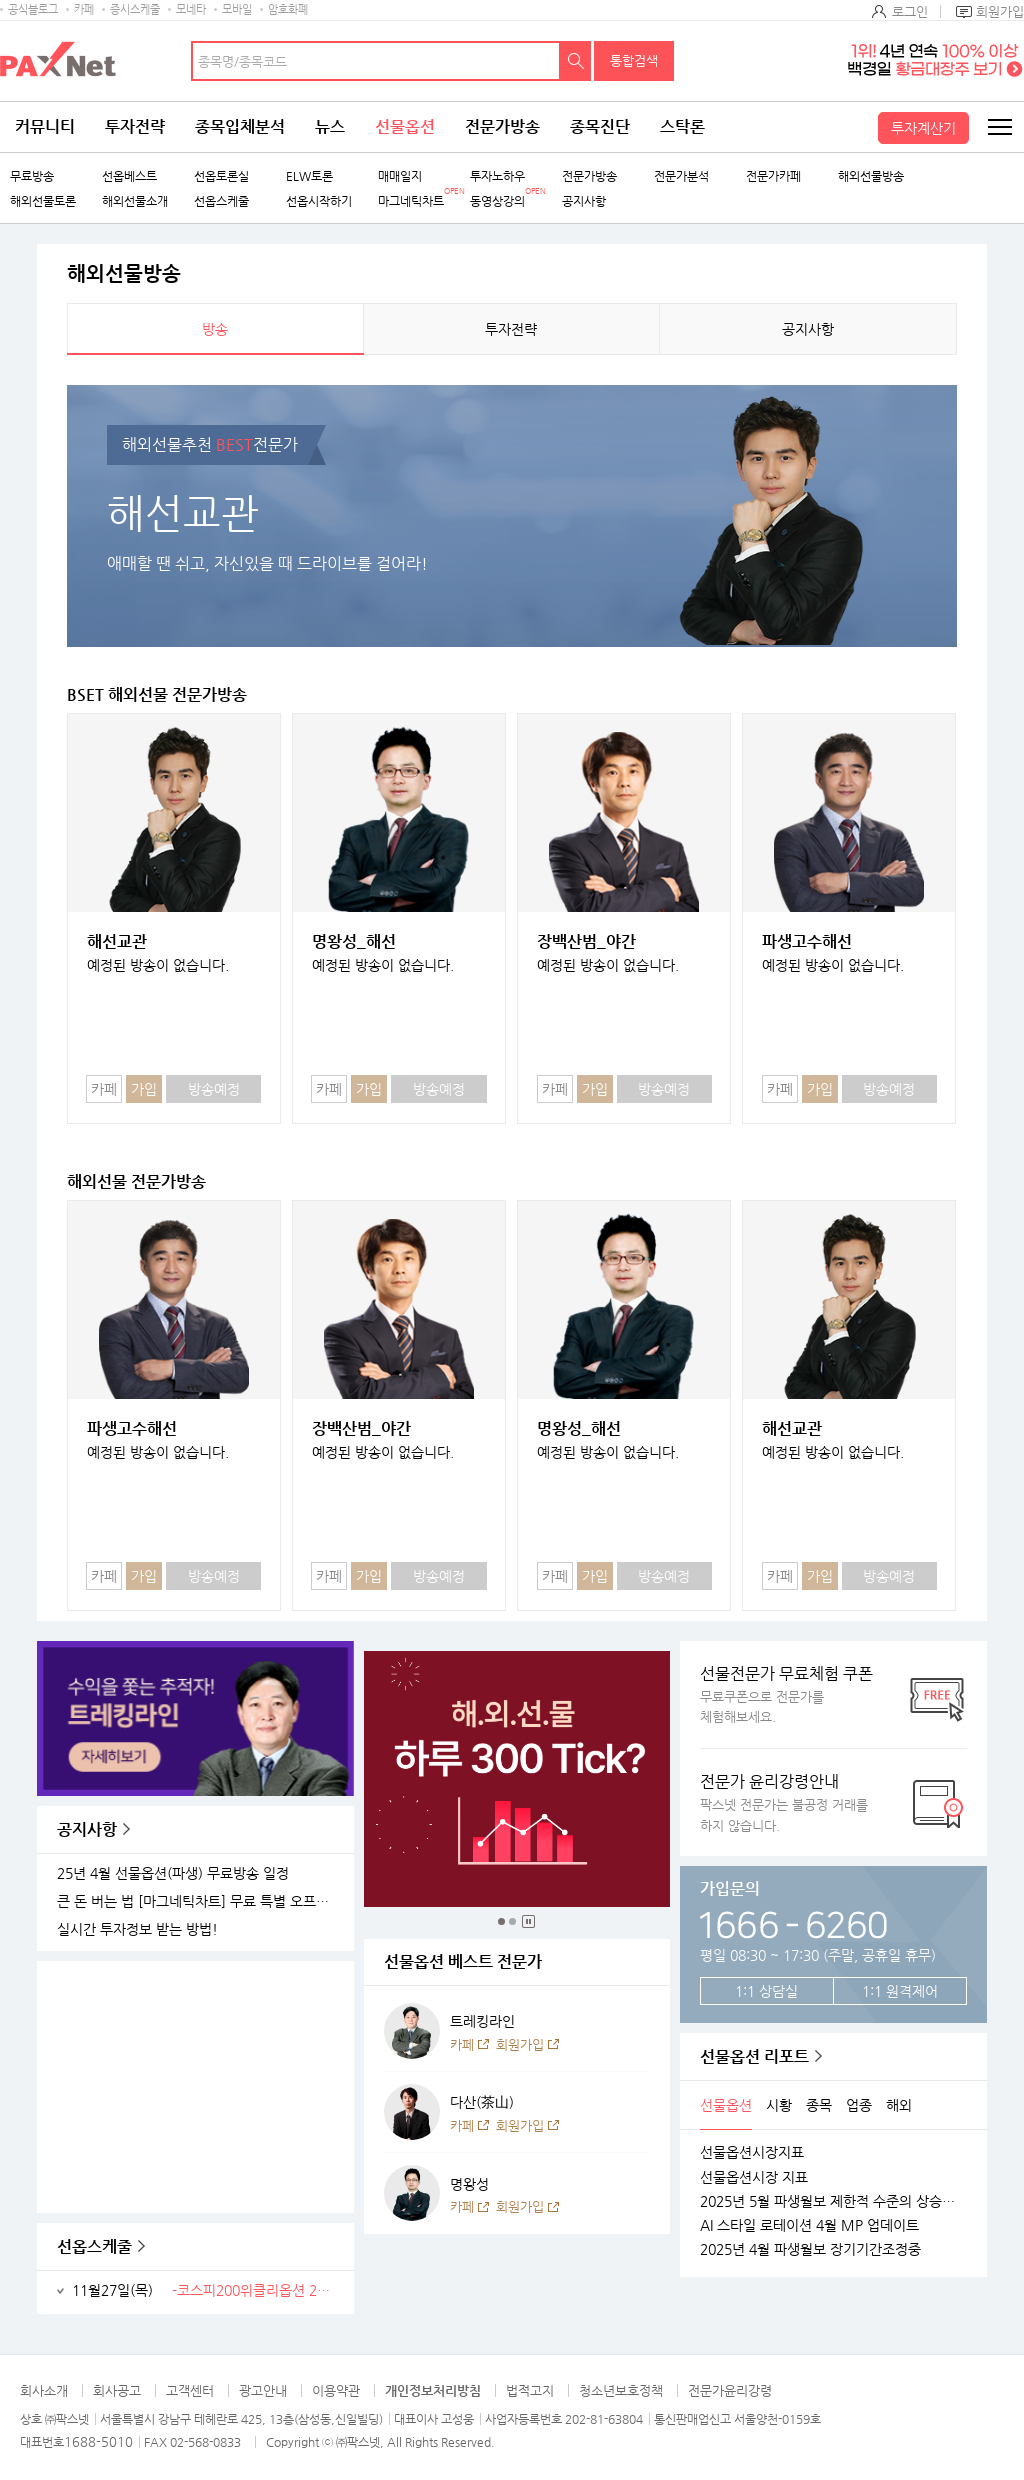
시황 (779, 2105)
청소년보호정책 (621, 2390)
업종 (859, 2105)
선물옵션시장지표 (752, 2152)
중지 (528, 1921)
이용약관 (336, 2390)
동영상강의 (497, 201)
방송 (215, 329)
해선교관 (117, 941)
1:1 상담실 (766, 1991)
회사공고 (117, 2390)
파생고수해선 (807, 941)
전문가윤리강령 (730, 2390)
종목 (819, 2105)
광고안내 (263, 2390)
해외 (899, 2105)
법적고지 (530, 2390)
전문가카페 (773, 176)
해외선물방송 (871, 176)
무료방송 (32, 176)
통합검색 (634, 60)
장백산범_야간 (586, 941)
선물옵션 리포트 (754, 2056)
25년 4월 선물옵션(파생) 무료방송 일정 (173, 1873)
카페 (84, 9)
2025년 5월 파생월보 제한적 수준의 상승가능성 (833, 2201)
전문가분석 (681, 176)
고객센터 (190, 2390)
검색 (576, 61)
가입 (144, 1089)
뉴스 (330, 126)
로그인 (910, 11)
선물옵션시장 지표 (754, 2177)
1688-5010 (98, 2441)
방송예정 (214, 1089)
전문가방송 (502, 126)
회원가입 (1000, 11)
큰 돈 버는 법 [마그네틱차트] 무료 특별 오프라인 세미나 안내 (198, 1901)
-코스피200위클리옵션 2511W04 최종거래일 (255, 2290)
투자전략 (135, 126)
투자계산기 (923, 128)
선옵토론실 (221, 176)
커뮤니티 (45, 126)
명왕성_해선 (354, 941)
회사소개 (44, 2390)
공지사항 (584, 201)
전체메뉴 (999, 127)
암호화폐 (288, 9)
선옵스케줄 (221, 201)
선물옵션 (405, 126)
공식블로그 (33, 9)
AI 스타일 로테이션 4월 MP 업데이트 (809, 2225)
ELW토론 (309, 176)
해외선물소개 (135, 201)
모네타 (191, 9)
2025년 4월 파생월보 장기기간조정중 (810, 2249)
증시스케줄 (135, 9)
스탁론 (682, 126)
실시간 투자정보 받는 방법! (137, 1929)
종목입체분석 (240, 126)
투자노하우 (497, 176)
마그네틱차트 (411, 201)
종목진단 (600, 126)
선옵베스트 (129, 176)
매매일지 (400, 176)
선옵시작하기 (319, 201)
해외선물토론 (43, 201)
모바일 (237, 9)
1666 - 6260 (793, 1922)
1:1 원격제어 (900, 1991)
